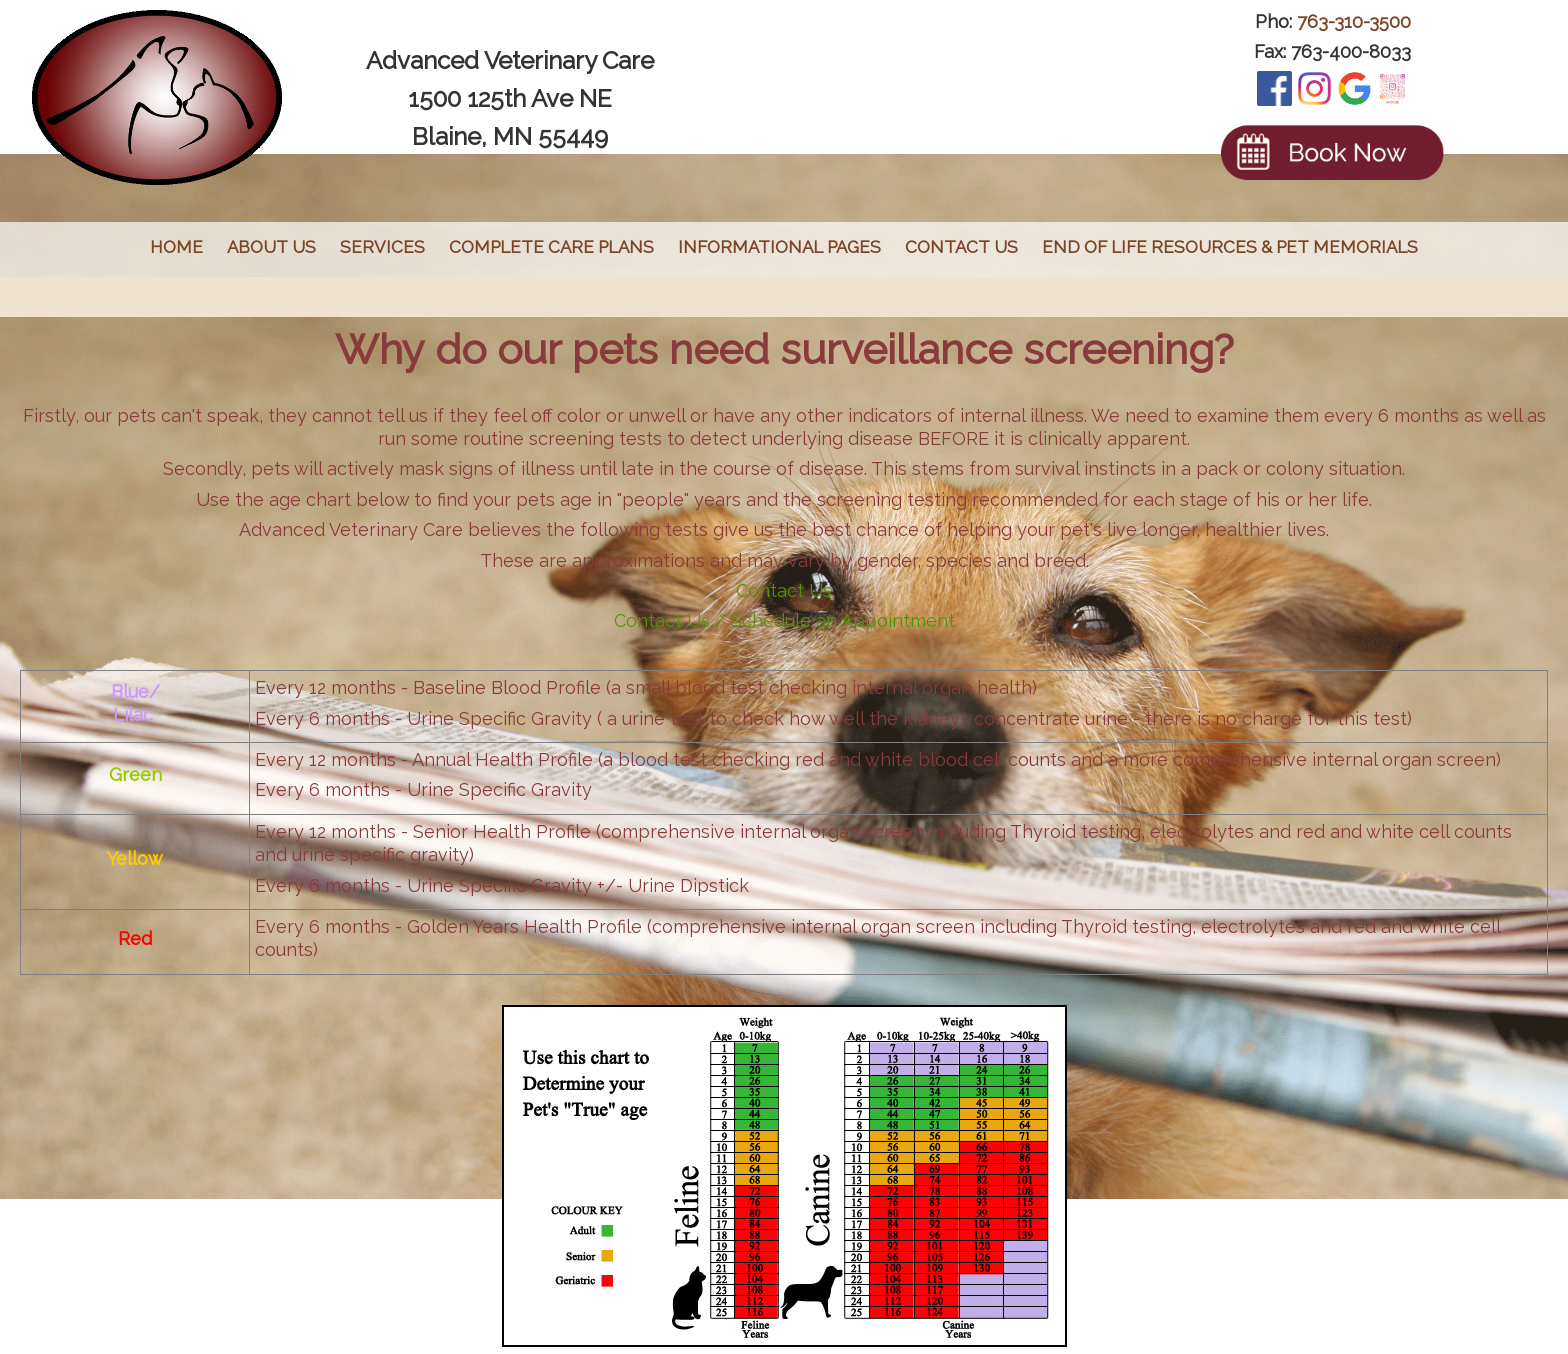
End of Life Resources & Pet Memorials (1230, 247)
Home (176, 247)
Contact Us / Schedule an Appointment (784, 620)
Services (382, 247)
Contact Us (961, 247)
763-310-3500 (1354, 21)
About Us (271, 247)
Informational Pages (779, 247)
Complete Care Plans (551, 247)
